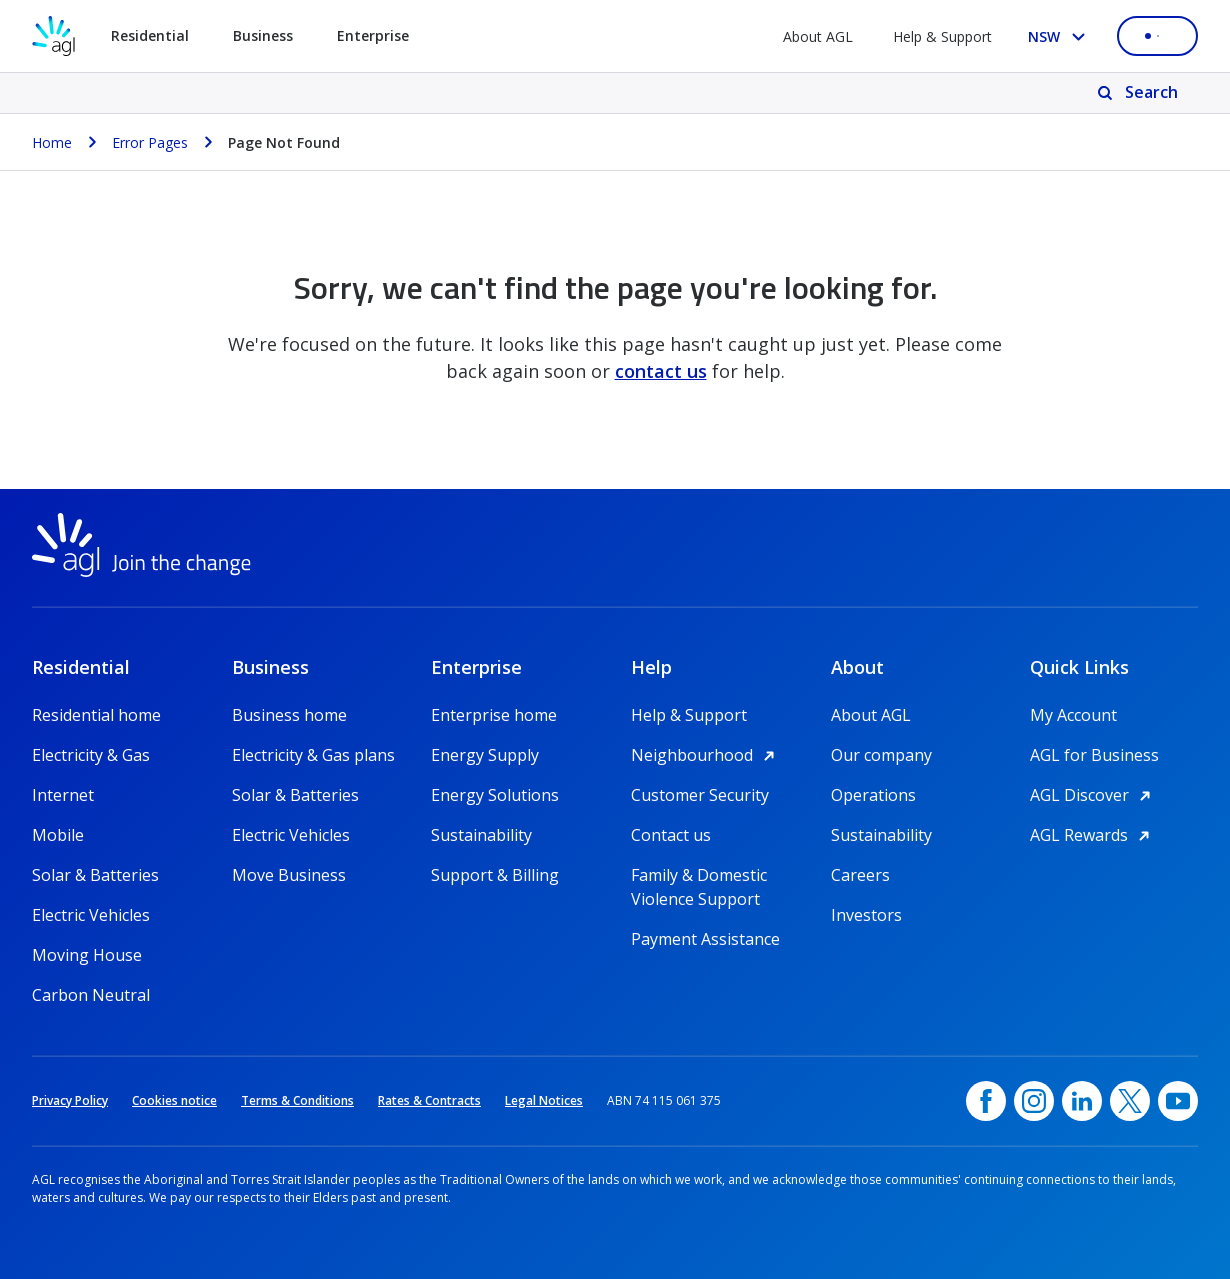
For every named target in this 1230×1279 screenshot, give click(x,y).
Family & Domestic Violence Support (699, 875)
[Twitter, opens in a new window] (1130, 1101)
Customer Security (700, 795)
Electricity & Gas (91, 755)
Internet (63, 795)
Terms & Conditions (297, 1100)
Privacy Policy (70, 1100)
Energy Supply (485, 755)
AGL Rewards (1093, 835)
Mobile (58, 835)
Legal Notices (544, 1100)
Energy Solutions (495, 795)
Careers (860, 875)
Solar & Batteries (95, 875)
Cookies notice (174, 1100)
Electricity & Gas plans (313, 755)
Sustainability (481, 835)
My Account (1073, 715)
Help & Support (942, 36)
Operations (873, 795)
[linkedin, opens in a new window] (1082, 1101)
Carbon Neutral (91, 995)
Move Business (289, 875)
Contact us (671, 835)
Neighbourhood (706, 755)
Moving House (87, 955)
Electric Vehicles (91, 915)
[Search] (1139, 93)
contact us (661, 371)
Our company (881, 755)
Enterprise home (494, 715)
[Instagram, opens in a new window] (1034, 1101)
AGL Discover (1093, 795)
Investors (866, 915)
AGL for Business (1094, 755)
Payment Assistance (705, 939)
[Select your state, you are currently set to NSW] (1060, 36)
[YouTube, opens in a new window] (1178, 1101)
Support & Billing (495, 875)
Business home (289, 715)
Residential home (96, 715)
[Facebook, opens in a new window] (986, 1101)
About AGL (818, 36)
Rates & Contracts (429, 1100)
